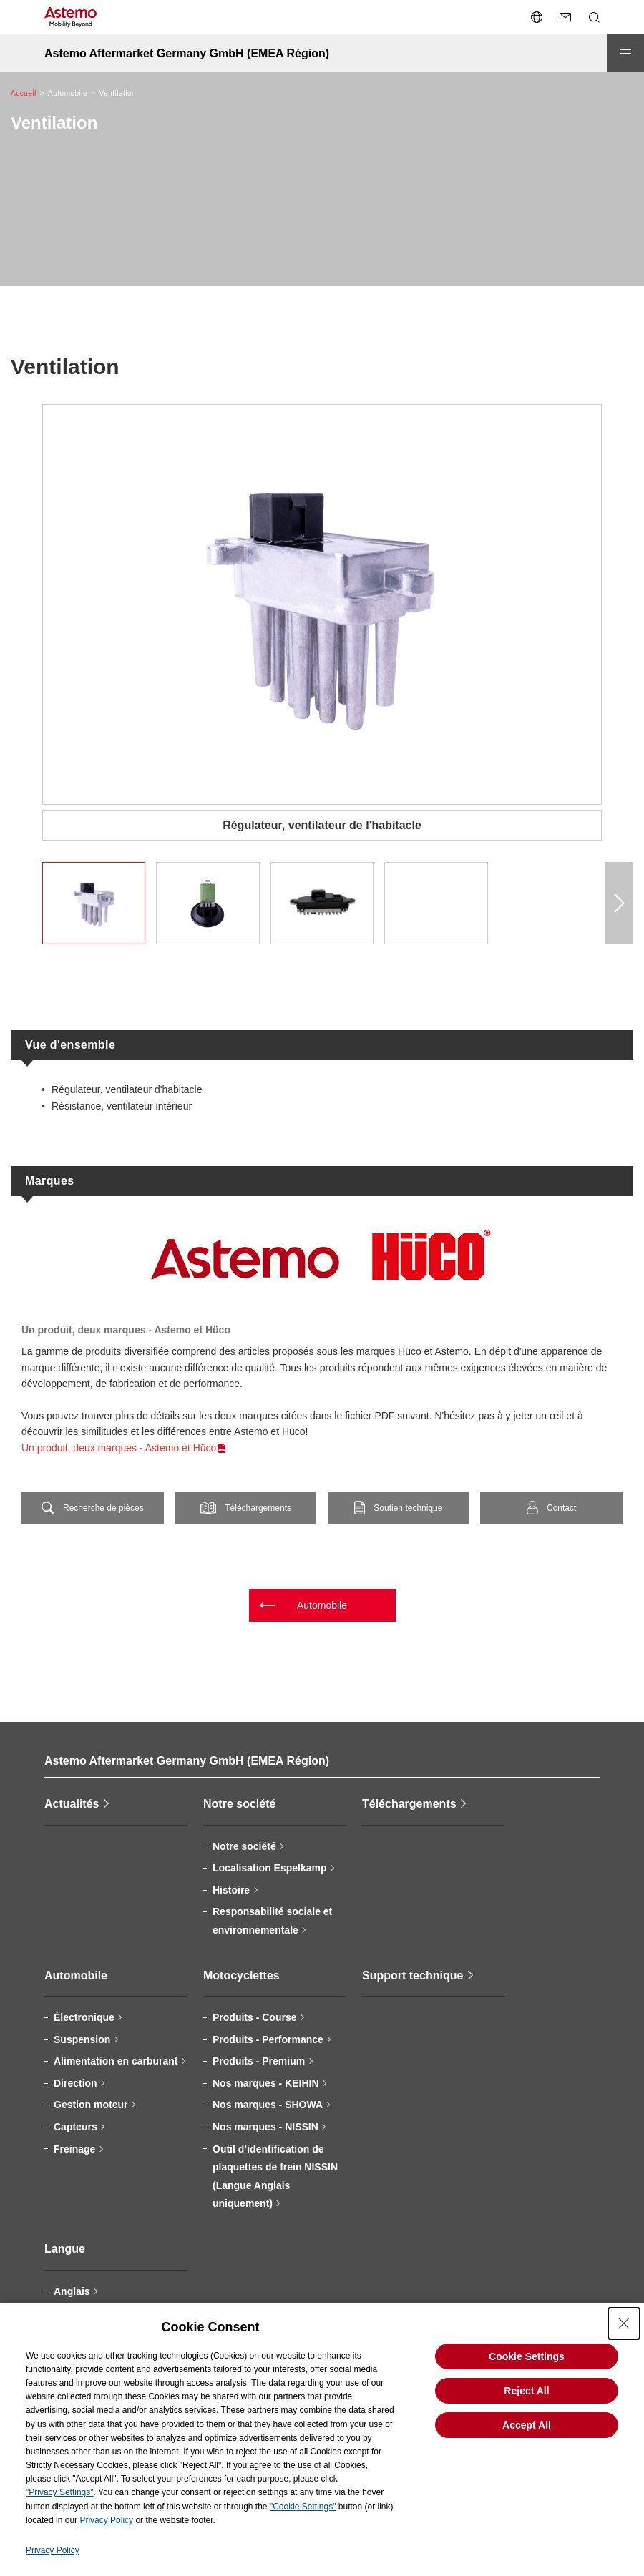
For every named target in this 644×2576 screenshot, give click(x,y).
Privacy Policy (107, 2520)
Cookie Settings (527, 2356)
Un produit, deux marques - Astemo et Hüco (118, 1448)
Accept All (526, 2425)
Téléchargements (258, 1508)
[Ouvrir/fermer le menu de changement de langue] (536, 17)
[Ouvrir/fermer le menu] (625, 53)
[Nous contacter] (565, 17)
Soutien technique (408, 1508)
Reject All (526, 2390)
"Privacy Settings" (60, 2492)
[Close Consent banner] (624, 2323)
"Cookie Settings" (303, 2507)
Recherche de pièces (103, 1508)
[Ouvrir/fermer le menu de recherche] (594, 17)
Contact (561, 1508)
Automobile (322, 1605)
